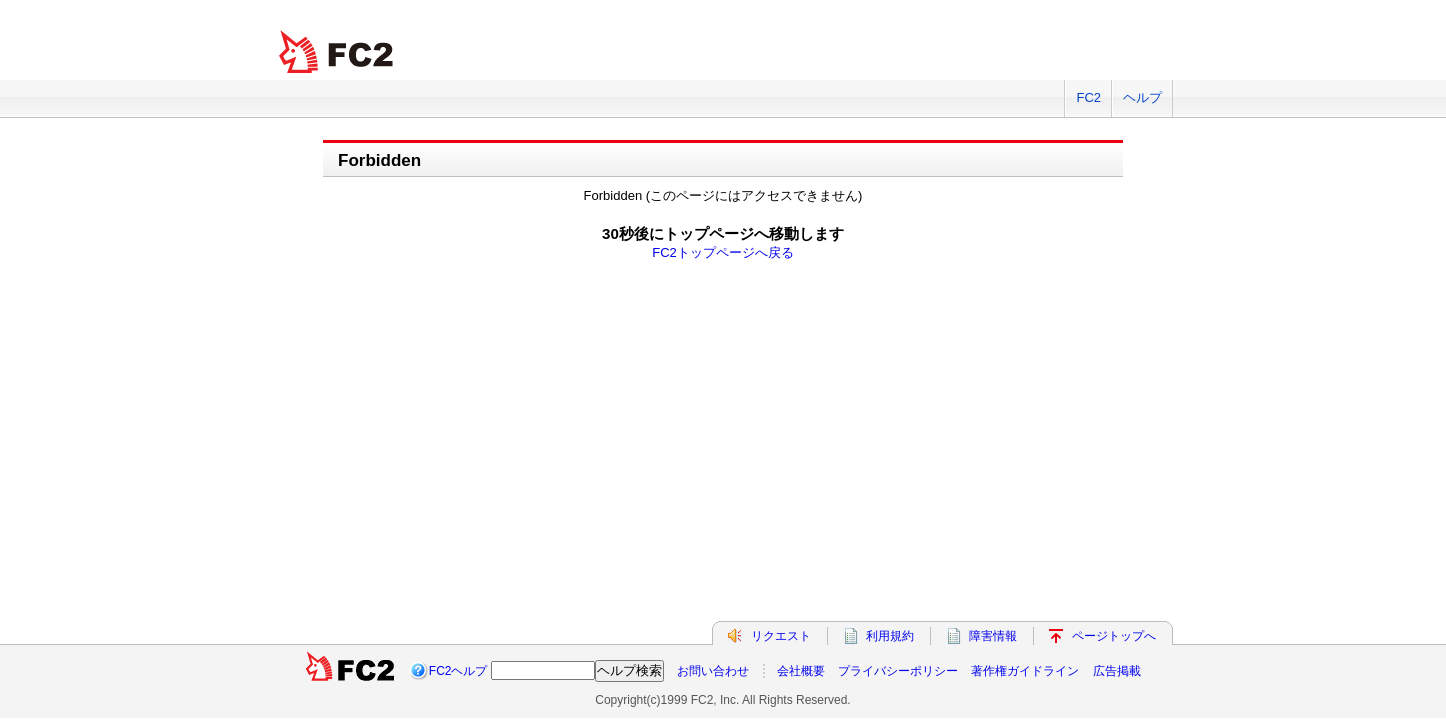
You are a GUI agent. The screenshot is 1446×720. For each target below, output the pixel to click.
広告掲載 (1117, 671)
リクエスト (781, 636)
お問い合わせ (713, 671)
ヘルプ (1142, 97)
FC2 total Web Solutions (338, 52)
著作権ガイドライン (1025, 671)
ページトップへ (1114, 636)
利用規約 (890, 636)
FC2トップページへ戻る (723, 252)
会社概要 (801, 671)
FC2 (1088, 97)
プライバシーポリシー (898, 671)
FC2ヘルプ (458, 671)
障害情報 (993, 636)
